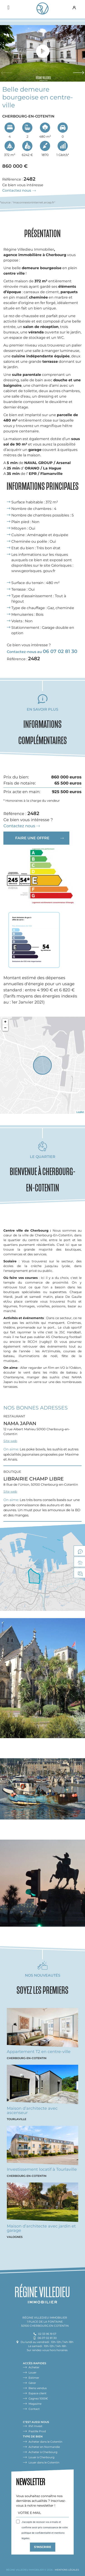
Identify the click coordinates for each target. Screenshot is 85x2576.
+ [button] (5, 1022)
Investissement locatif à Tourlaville (42, 2169)
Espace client (74, 8)
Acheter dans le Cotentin (45, 2441)
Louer (32, 2372)
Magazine (35, 2403)
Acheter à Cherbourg (43, 2452)
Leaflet (80, 1112)
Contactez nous (16, 190)
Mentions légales (67, 2569)
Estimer (34, 2377)
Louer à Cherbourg (41, 2457)
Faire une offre (32, 838)
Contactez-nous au (42, 652)
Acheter (34, 2367)
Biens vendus (38, 2388)
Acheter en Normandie (44, 2447)
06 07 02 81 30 (47, 2338)
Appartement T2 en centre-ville (38, 2052)
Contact (34, 2409)
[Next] (78, 71)
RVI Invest (35, 2426)
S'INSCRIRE (42, 2547)
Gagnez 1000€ (38, 2398)
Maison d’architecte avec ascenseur (32, 2110)
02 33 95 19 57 (47, 2334)
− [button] (5, 1028)
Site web (10, 1441)
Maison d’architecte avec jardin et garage (41, 2228)
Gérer (32, 2383)
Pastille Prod (37, 2431)
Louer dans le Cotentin (44, 2462)
